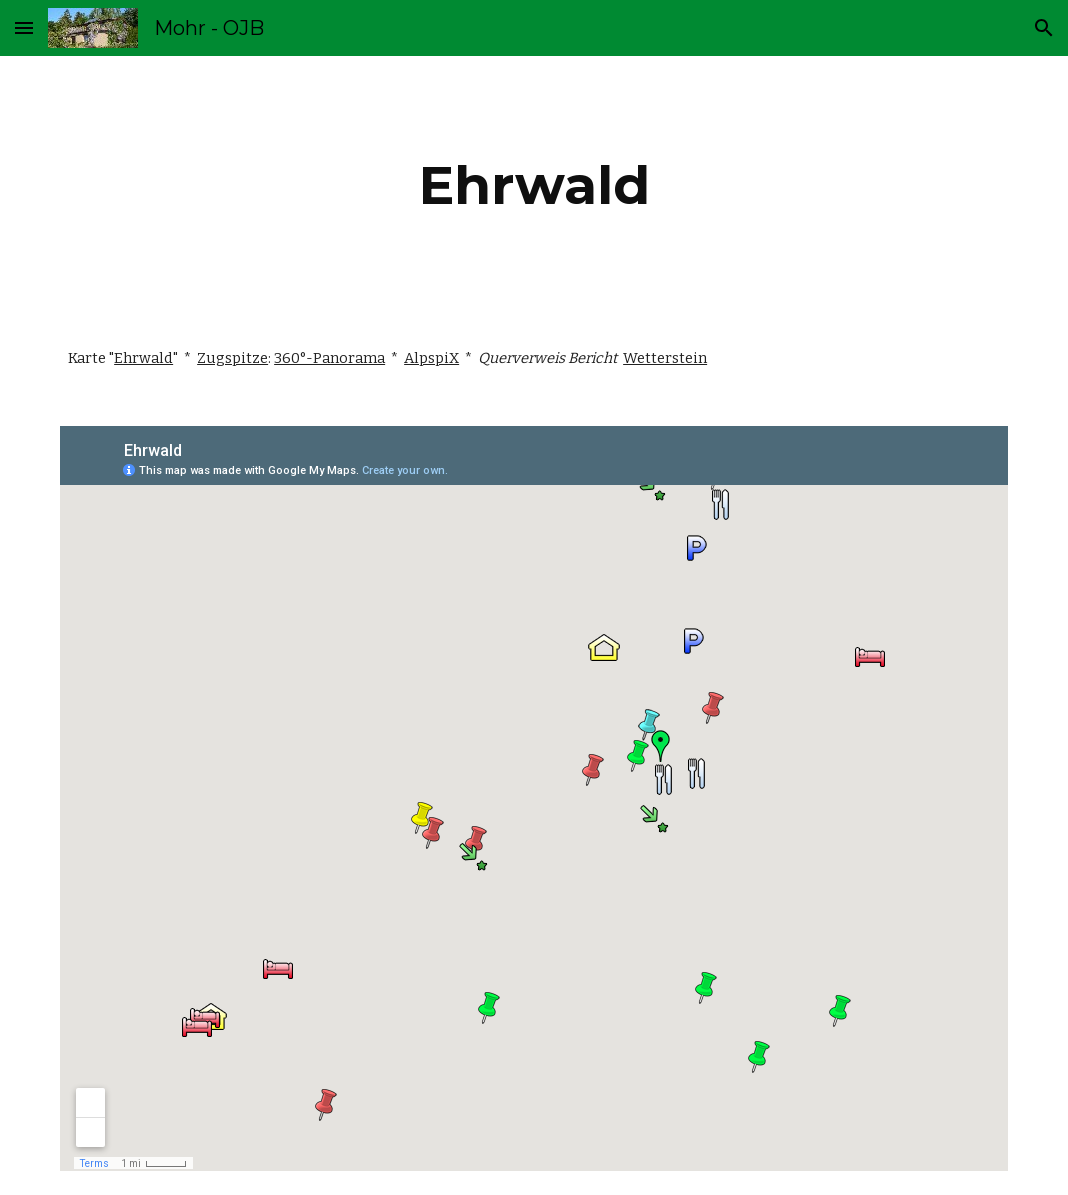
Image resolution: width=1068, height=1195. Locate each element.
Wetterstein (665, 358)
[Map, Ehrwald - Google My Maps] (534, 798)
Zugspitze (232, 358)
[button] (24, 27)
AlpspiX (431, 358)
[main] (534, 185)
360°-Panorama (329, 358)
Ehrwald (143, 358)
